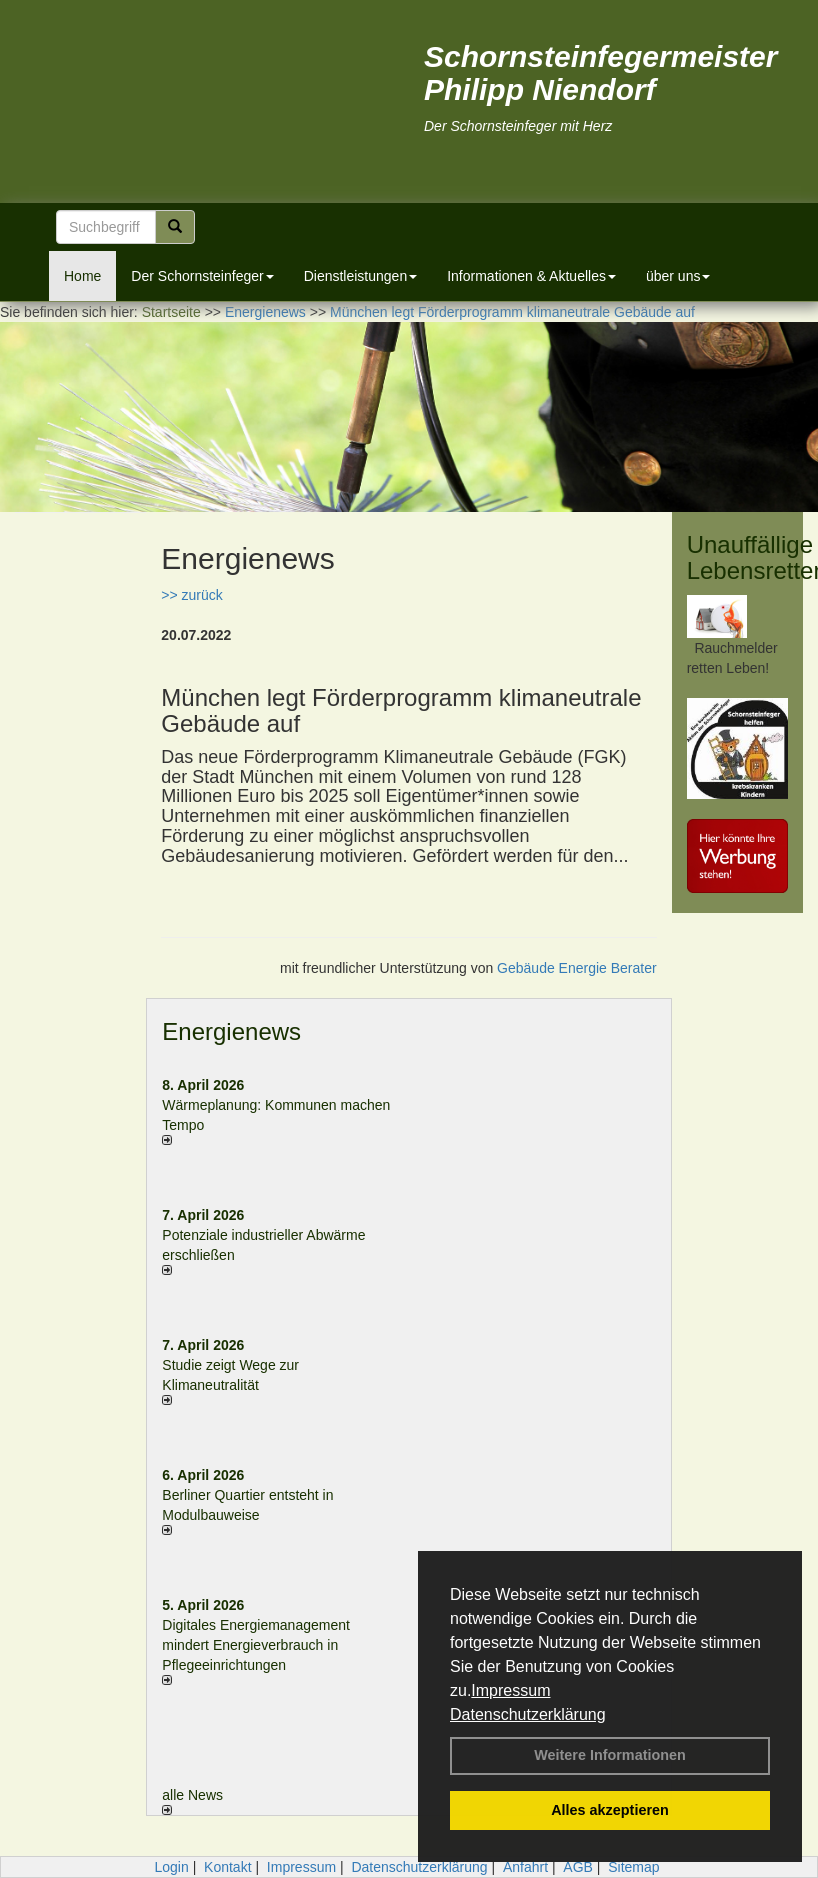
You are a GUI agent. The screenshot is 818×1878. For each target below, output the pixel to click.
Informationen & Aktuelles (531, 276)
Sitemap (633, 1867)
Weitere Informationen (610, 1755)
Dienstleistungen (361, 276)
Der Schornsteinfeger (202, 276)
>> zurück (191, 595)
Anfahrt (525, 1867)
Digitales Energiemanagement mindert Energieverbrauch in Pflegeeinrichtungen (256, 1645)
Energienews (231, 1031)
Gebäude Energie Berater (577, 968)
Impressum (510, 1690)
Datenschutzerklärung (528, 1714)
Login (171, 1867)
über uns (678, 276)
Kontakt (227, 1867)
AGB (578, 1867)
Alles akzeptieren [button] (610, 1810)
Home (82, 276)
